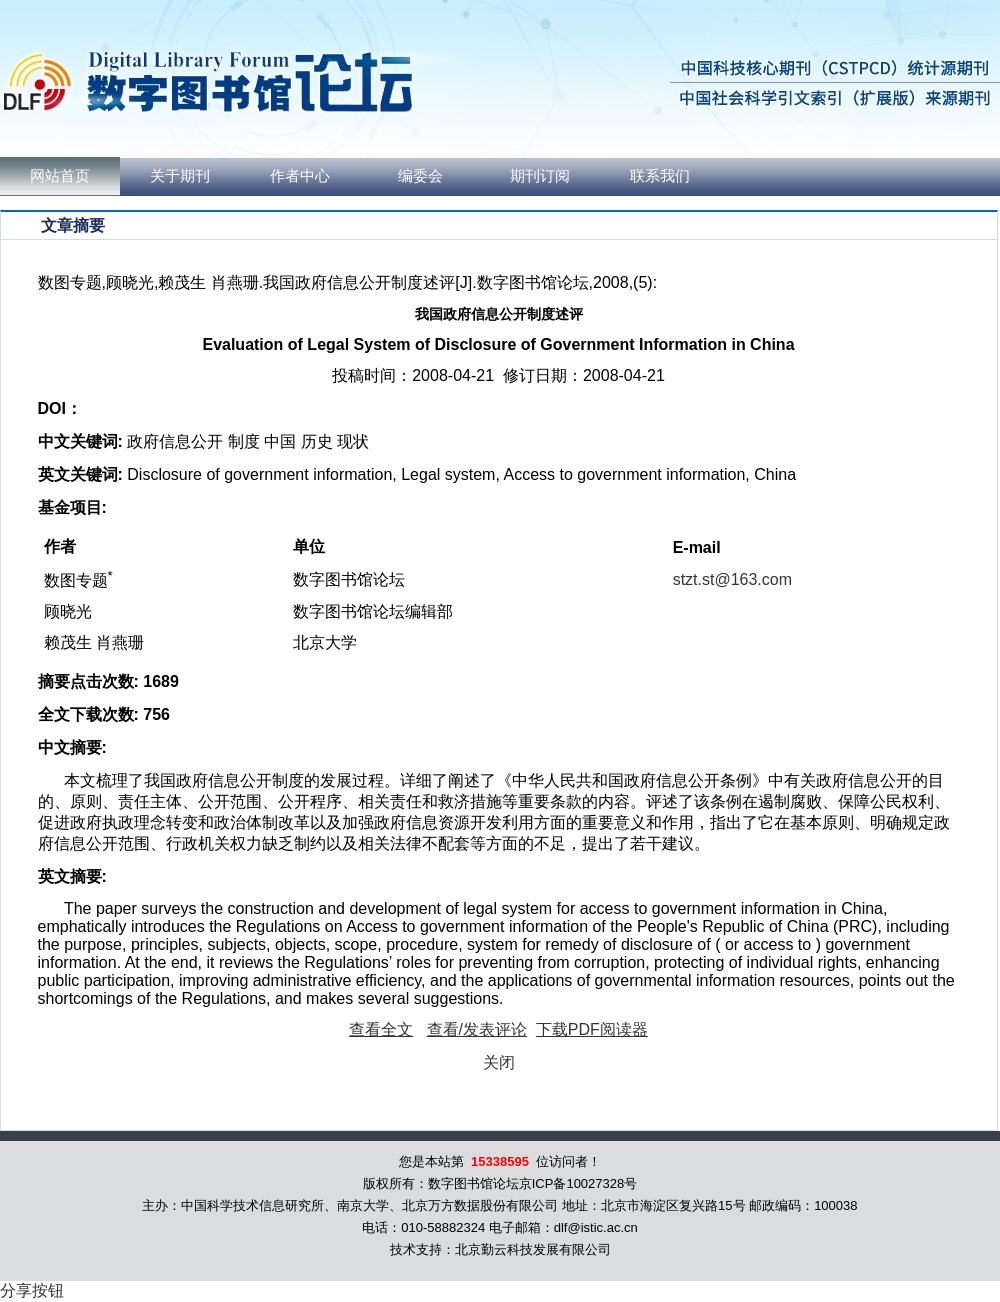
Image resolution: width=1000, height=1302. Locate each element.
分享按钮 (32, 1290)
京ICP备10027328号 (578, 1183)
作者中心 (300, 176)
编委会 (420, 176)
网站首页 (60, 176)
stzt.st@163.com (732, 579)
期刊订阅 (540, 176)
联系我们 (660, 176)
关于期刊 (180, 176)
